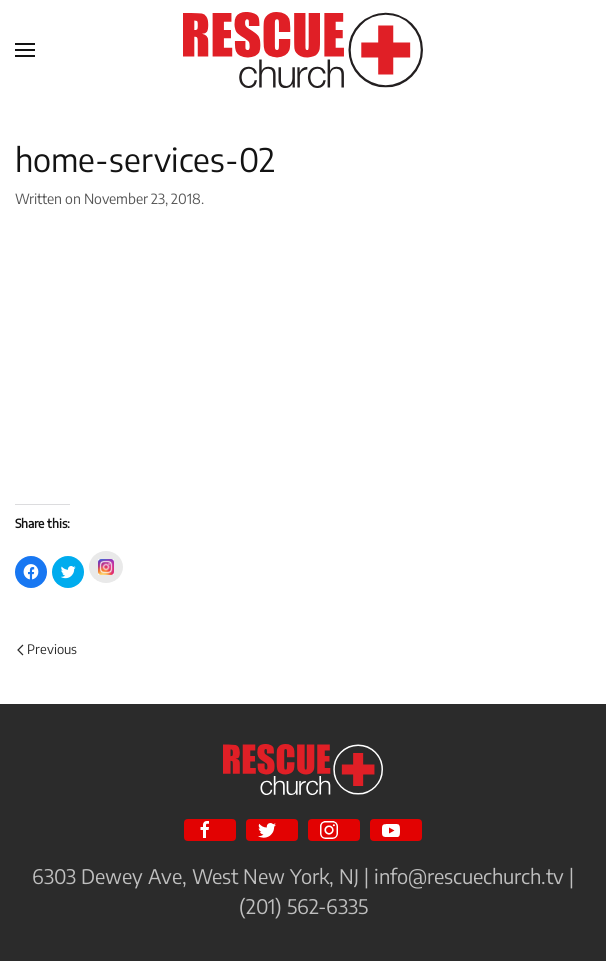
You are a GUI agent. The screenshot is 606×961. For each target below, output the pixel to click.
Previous (47, 649)
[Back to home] (303, 50)
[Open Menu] (25, 50)
